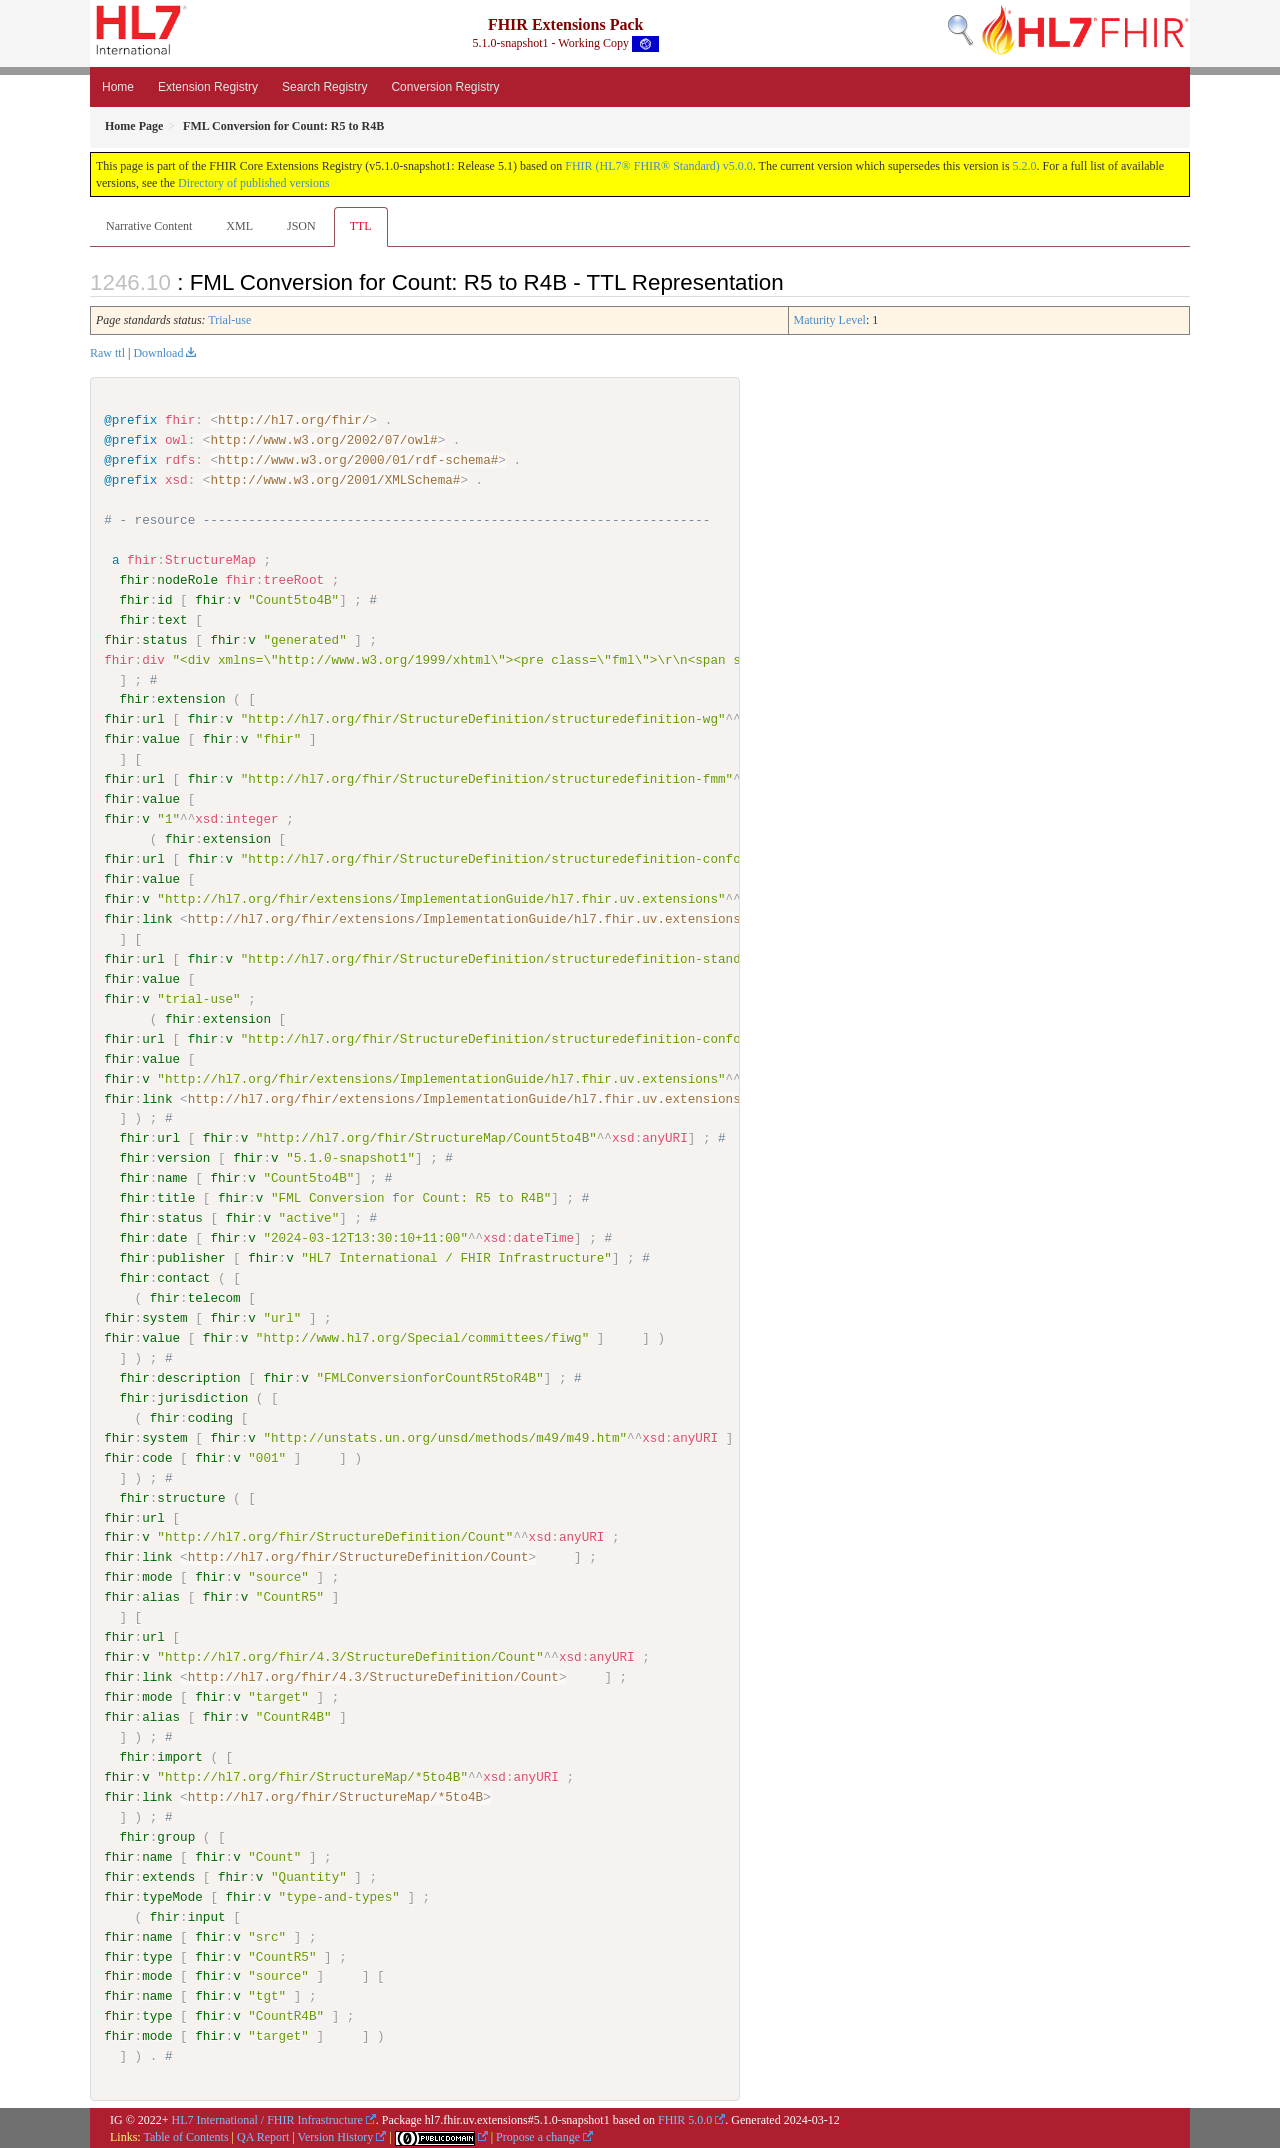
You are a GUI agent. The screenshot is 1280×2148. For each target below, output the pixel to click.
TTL (361, 226)
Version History (336, 2136)
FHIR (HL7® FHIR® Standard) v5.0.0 (659, 166)
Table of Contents (185, 2136)
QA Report (263, 2136)
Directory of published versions (254, 183)
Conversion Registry (445, 87)
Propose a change (538, 2136)
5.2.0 (1025, 166)
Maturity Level (830, 320)
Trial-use (229, 320)
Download (158, 353)
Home (118, 87)
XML (239, 226)
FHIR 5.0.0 (685, 2119)
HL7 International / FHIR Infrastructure (267, 2119)
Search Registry (324, 87)
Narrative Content (149, 226)
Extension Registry (208, 87)
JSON (301, 226)
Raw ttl (107, 353)
